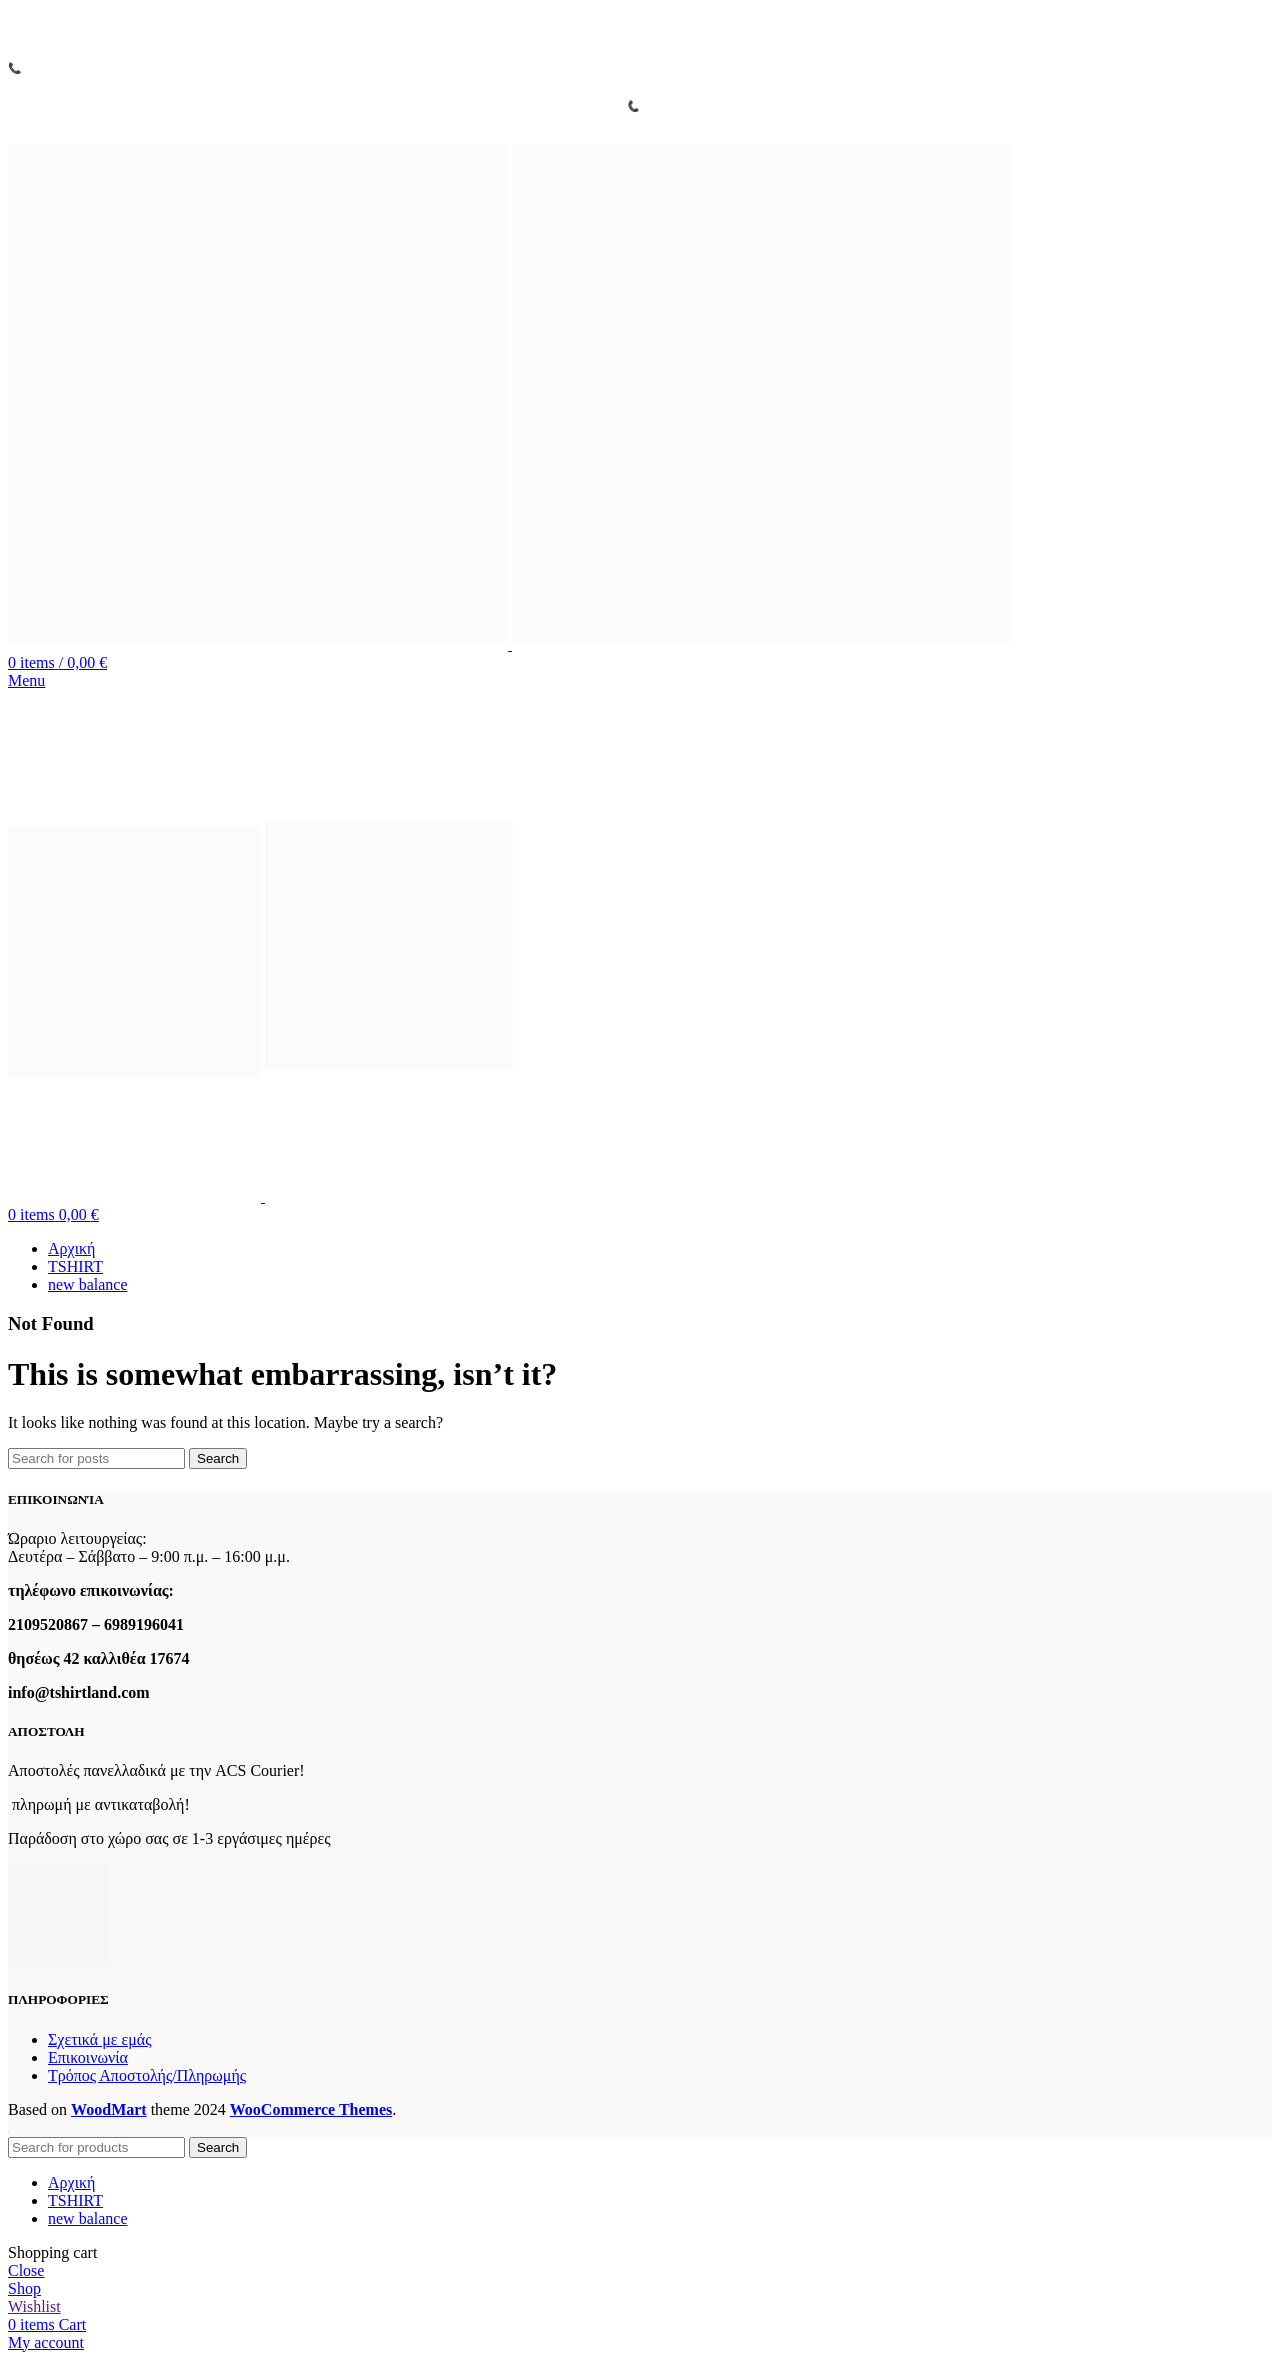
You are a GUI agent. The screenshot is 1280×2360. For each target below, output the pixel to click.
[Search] (96, 1458)
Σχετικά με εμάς (99, 2039)
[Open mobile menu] (26, 680)
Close (26, 2270)
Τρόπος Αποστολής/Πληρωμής (147, 2075)
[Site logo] (260, 644)
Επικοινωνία (88, 2057)
